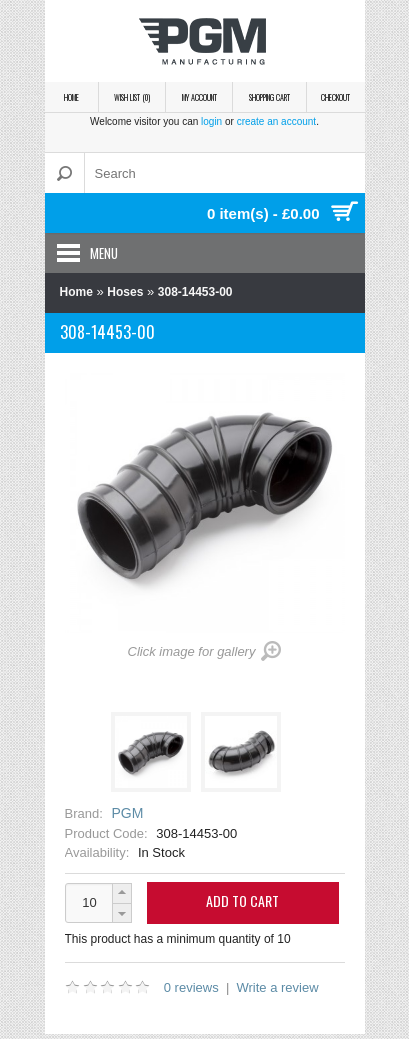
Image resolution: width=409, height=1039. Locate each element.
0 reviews (191, 987)
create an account (277, 121)
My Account (199, 97)
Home (71, 97)
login (211, 121)
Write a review (277, 987)
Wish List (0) (132, 97)
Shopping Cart (269, 97)
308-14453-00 (195, 292)
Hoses (125, 292)
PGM (127, 813)
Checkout (335, 97)
